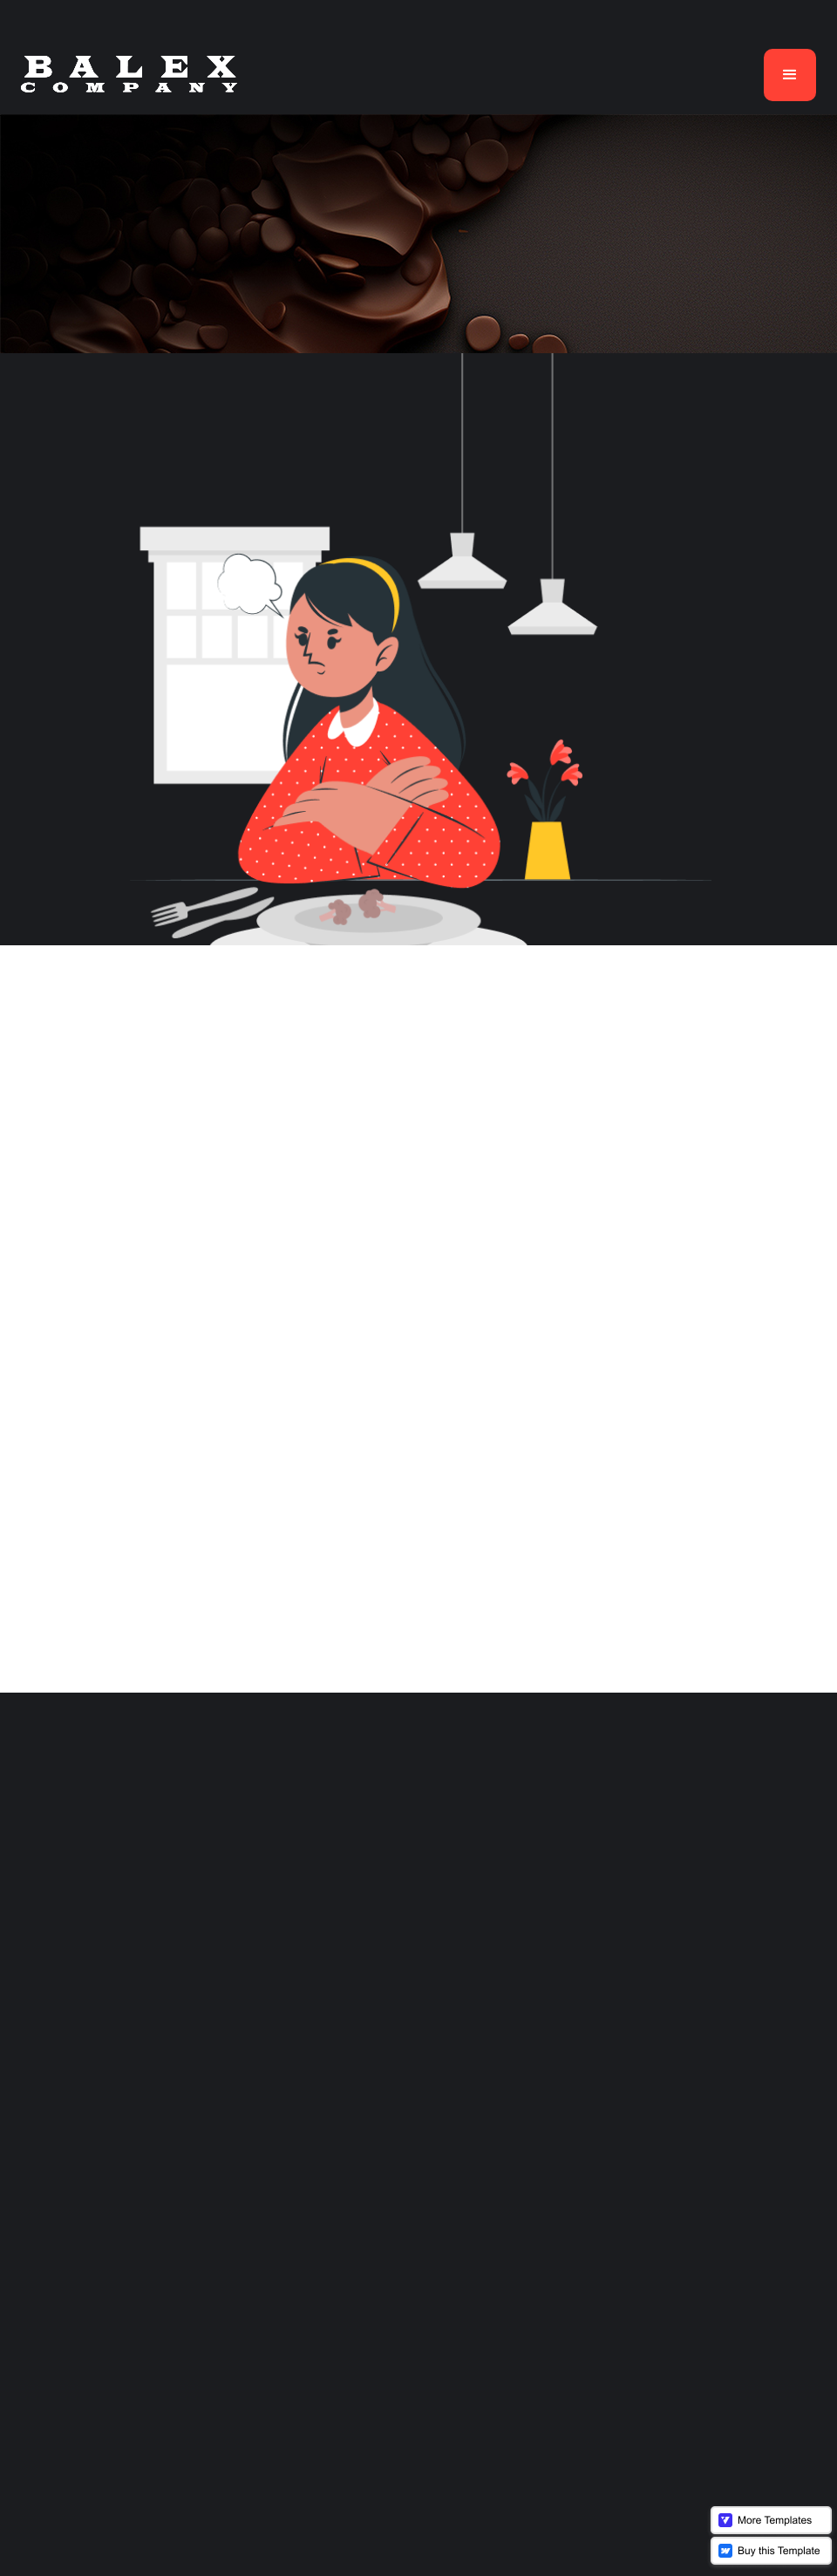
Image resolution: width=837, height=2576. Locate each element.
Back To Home (418, 1410)
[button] (790, 75)
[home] (129, 75)
